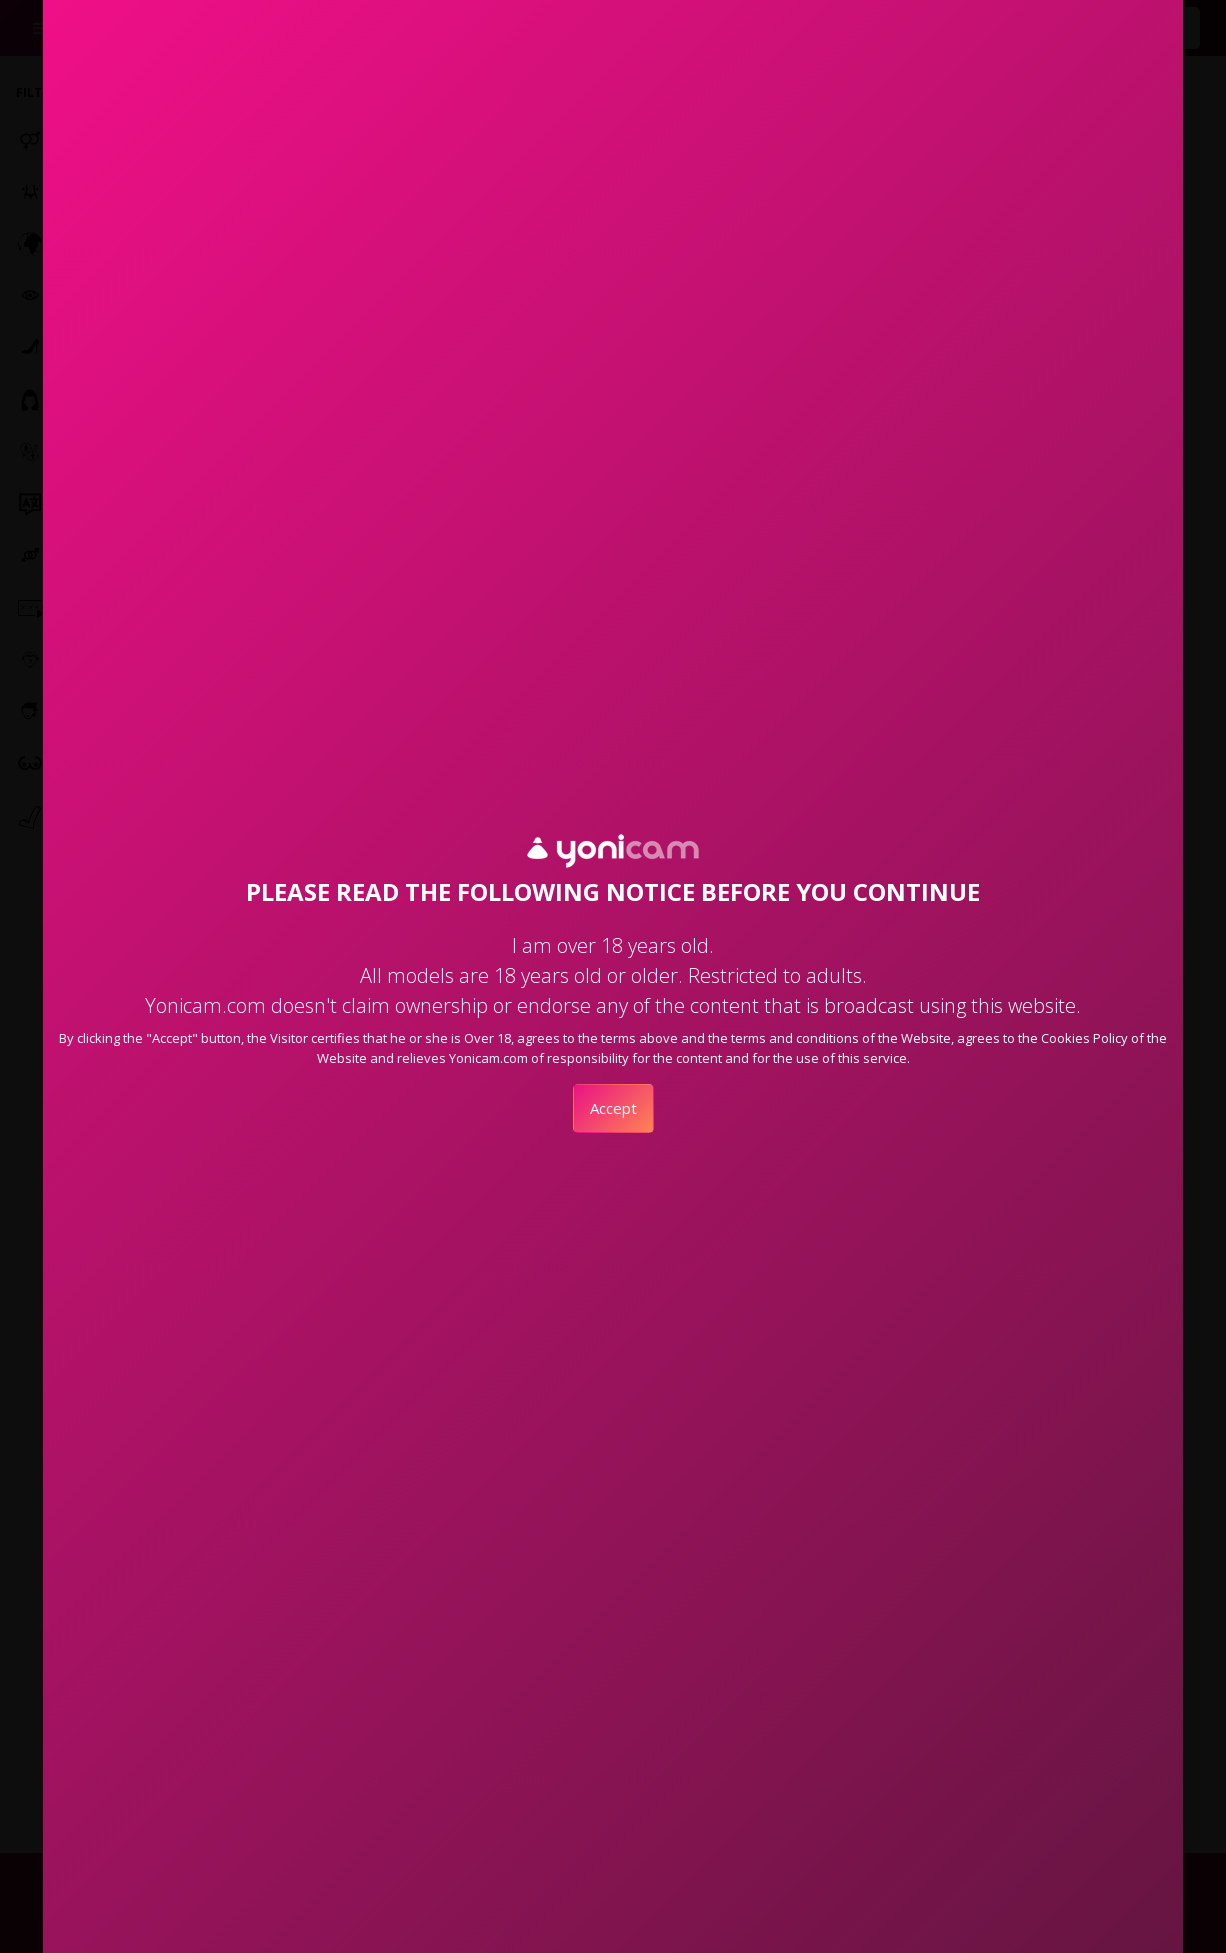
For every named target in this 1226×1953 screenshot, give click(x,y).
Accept (613, 1108)
